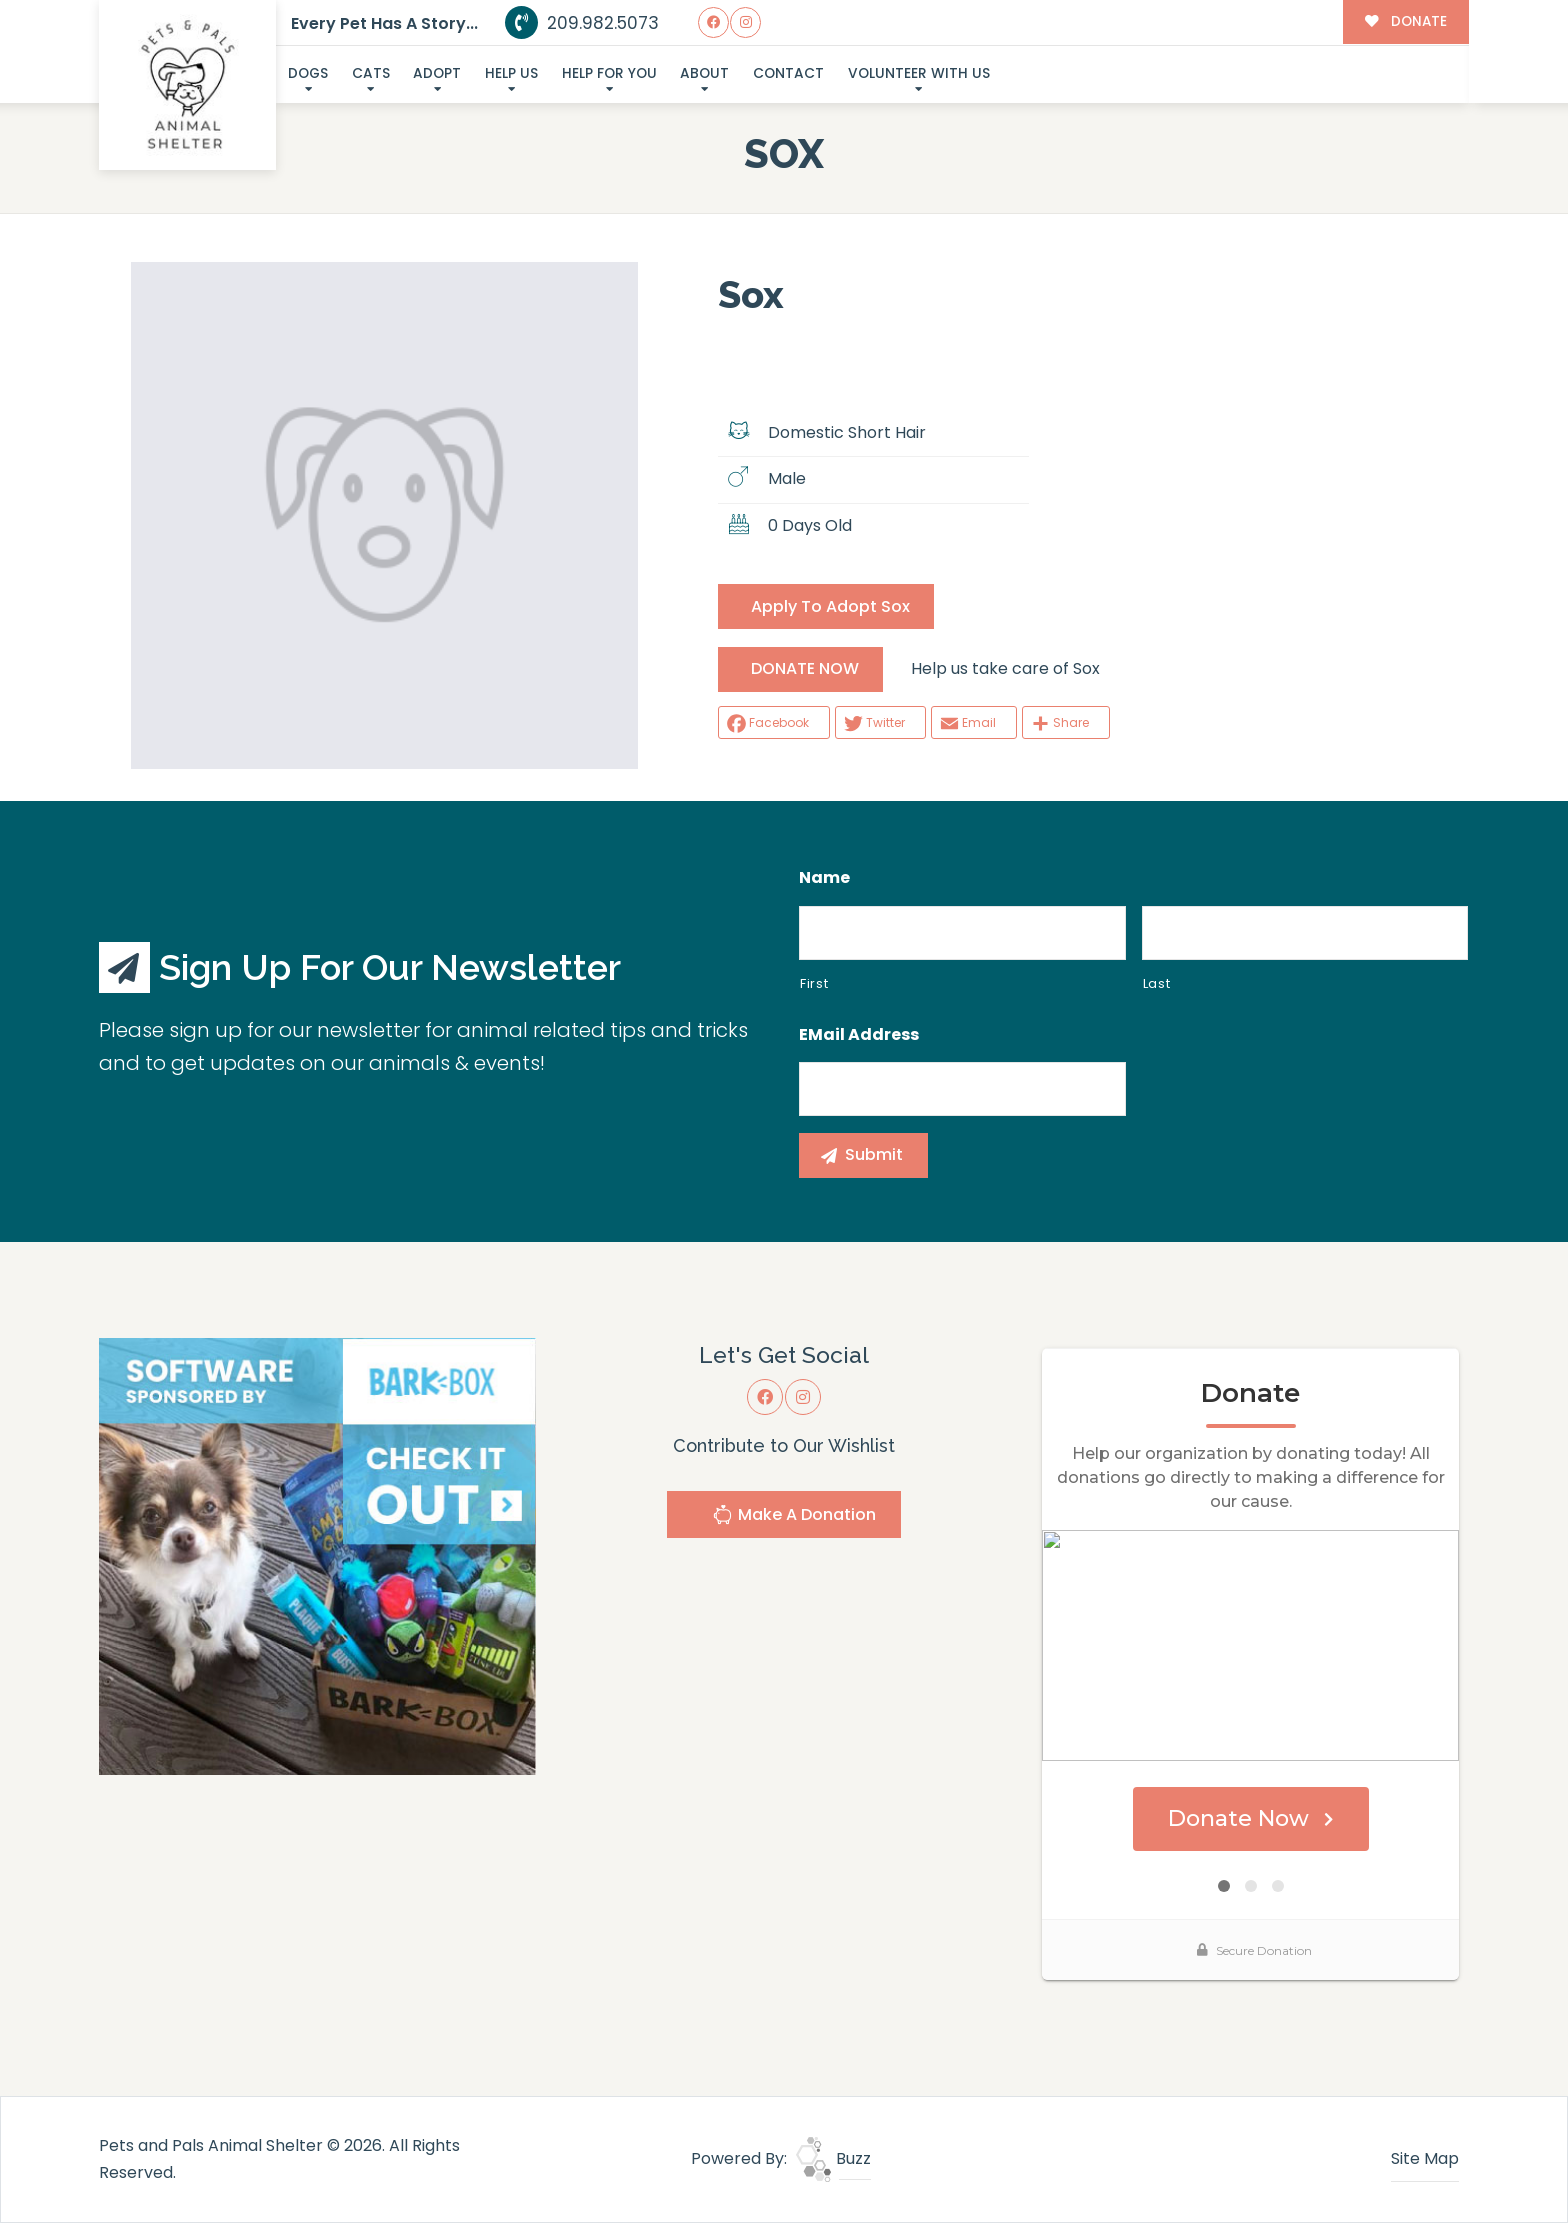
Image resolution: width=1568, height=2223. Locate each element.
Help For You (609, 73)
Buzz (833, 2158)
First (814, 983)
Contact (788, 73)
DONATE (1405, 21)
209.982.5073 (582, 23)
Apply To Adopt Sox (830, 606)
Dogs (308, 73)
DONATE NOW (805, 668)
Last (1157, 983)
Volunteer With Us (919, 73)
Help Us (511, 73)
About (704, 73)
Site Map (1425, 2158)
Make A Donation (794, 1517)
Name (824, 878)
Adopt (437, 73)
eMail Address (859, 1035)
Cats (371, 73)
